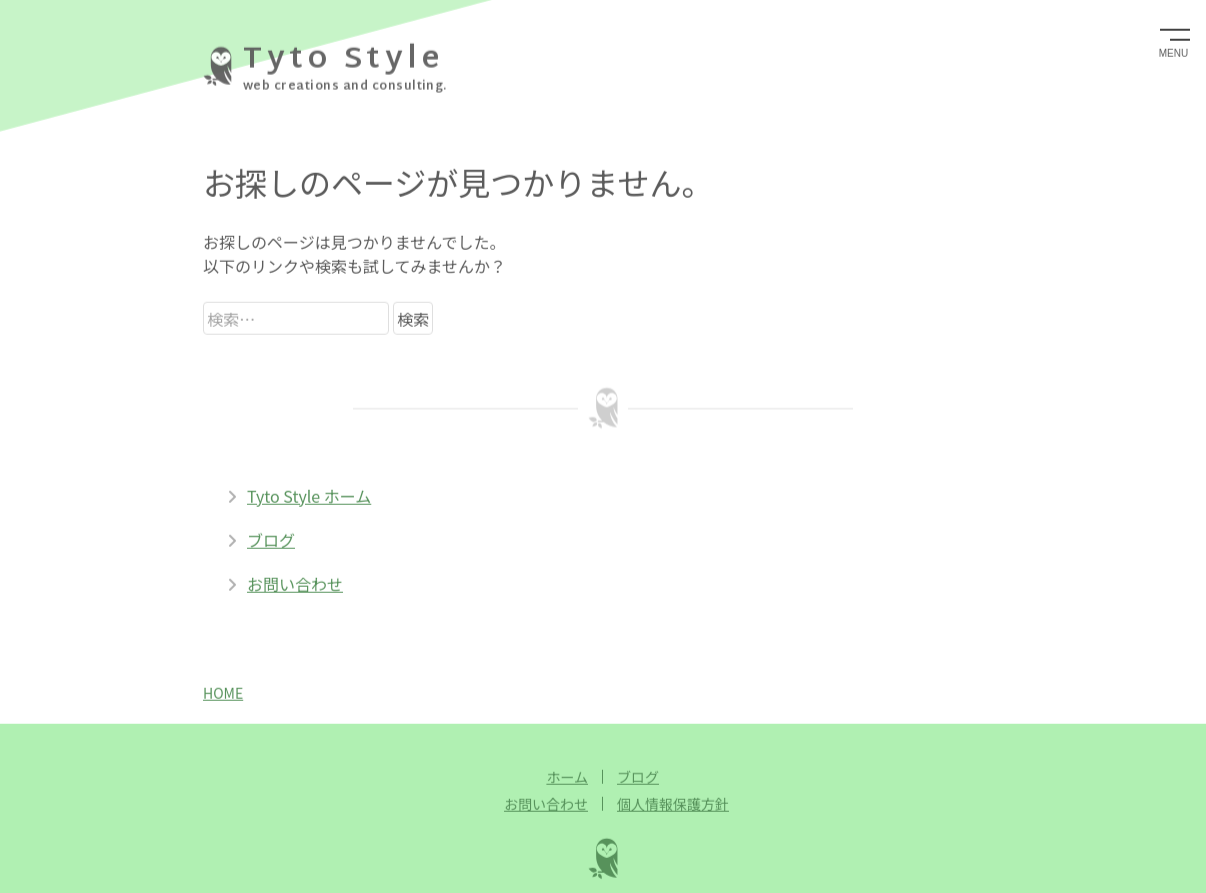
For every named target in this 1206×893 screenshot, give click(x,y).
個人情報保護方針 (673, 799)
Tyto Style (343, 59)
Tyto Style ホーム (299, 491)
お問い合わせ (285, 579)
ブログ (261, 535)
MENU (1173, 52)
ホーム (567, 772)
